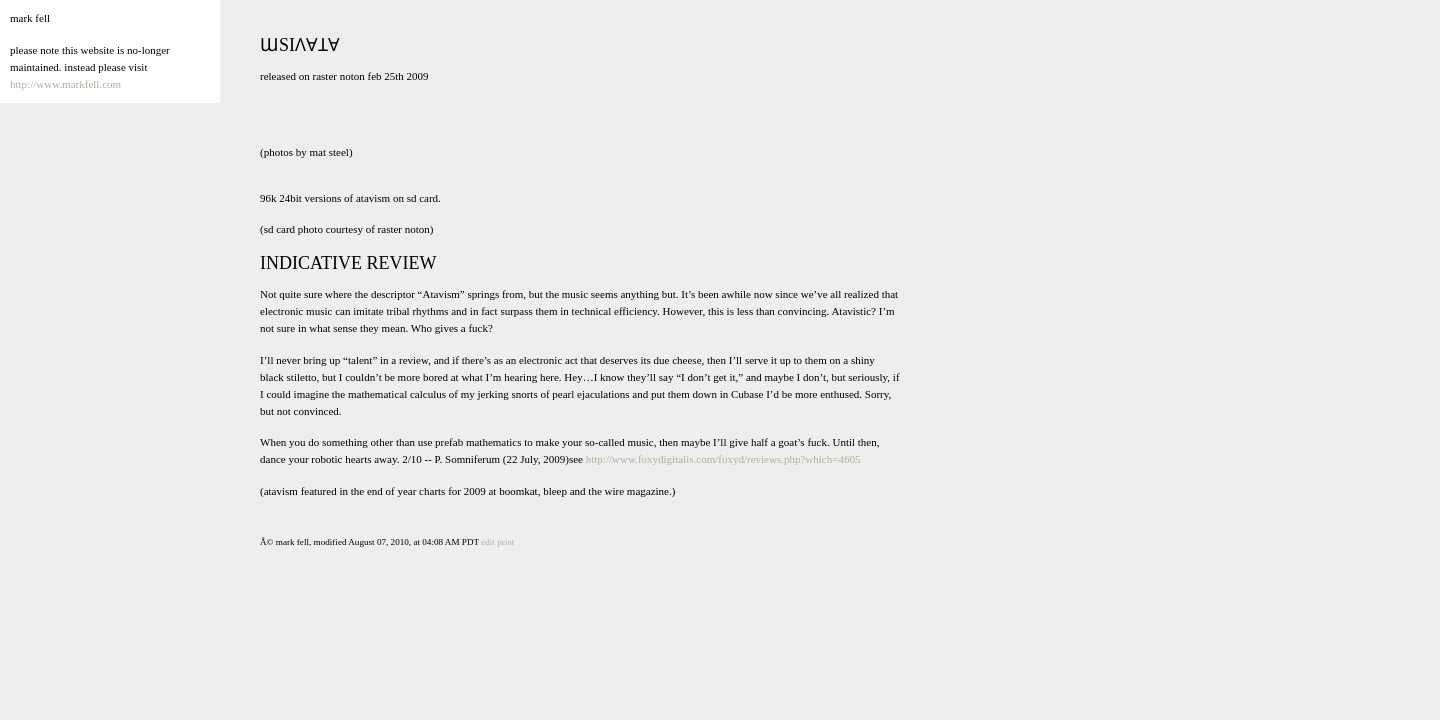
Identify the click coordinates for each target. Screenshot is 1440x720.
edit (488, 542)
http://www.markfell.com (65, 84)
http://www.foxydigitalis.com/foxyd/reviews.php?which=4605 (723, 459)
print (505, 542)
